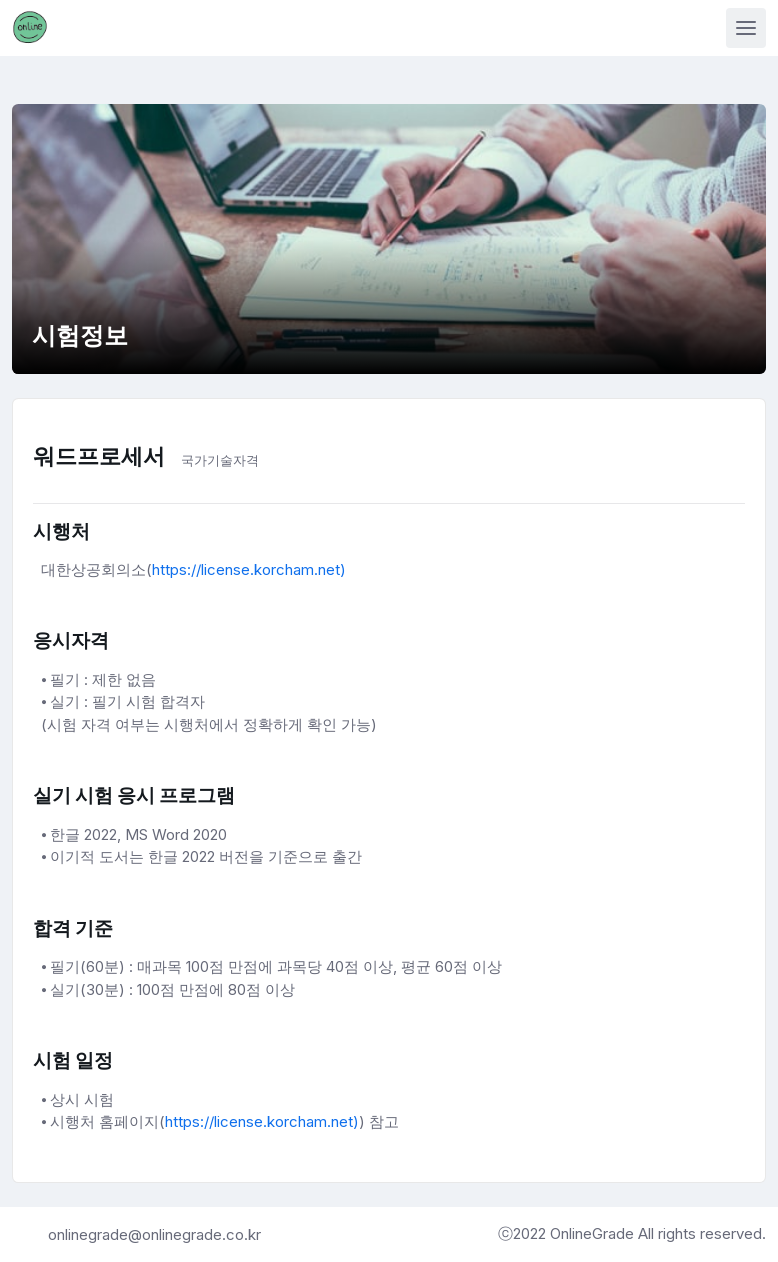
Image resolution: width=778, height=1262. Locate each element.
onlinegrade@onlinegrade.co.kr (154, 1234)
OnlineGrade (594, 1233)
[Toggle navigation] (746, 28)
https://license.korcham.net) (249, 569)
